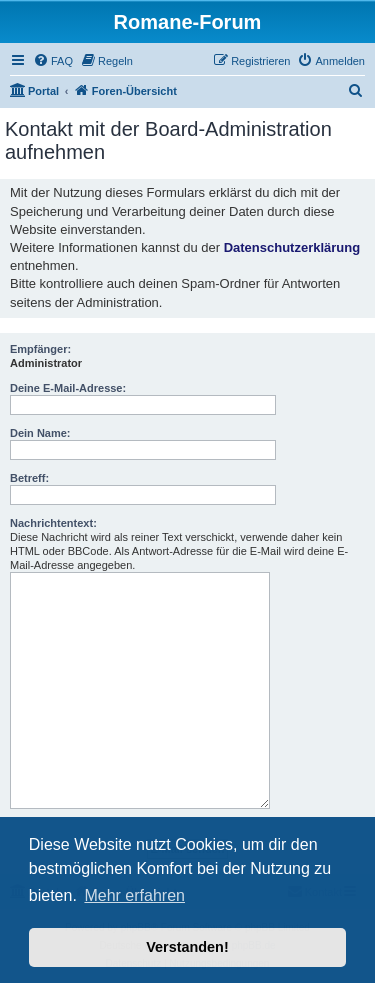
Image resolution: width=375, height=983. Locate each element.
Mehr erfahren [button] (134, 895)
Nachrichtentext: (53, 523)
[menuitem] (53, 61)
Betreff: (29, 478)
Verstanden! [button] (187, 947)
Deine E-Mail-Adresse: (68, 388)
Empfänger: (40, 349)
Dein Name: (40, 433)
